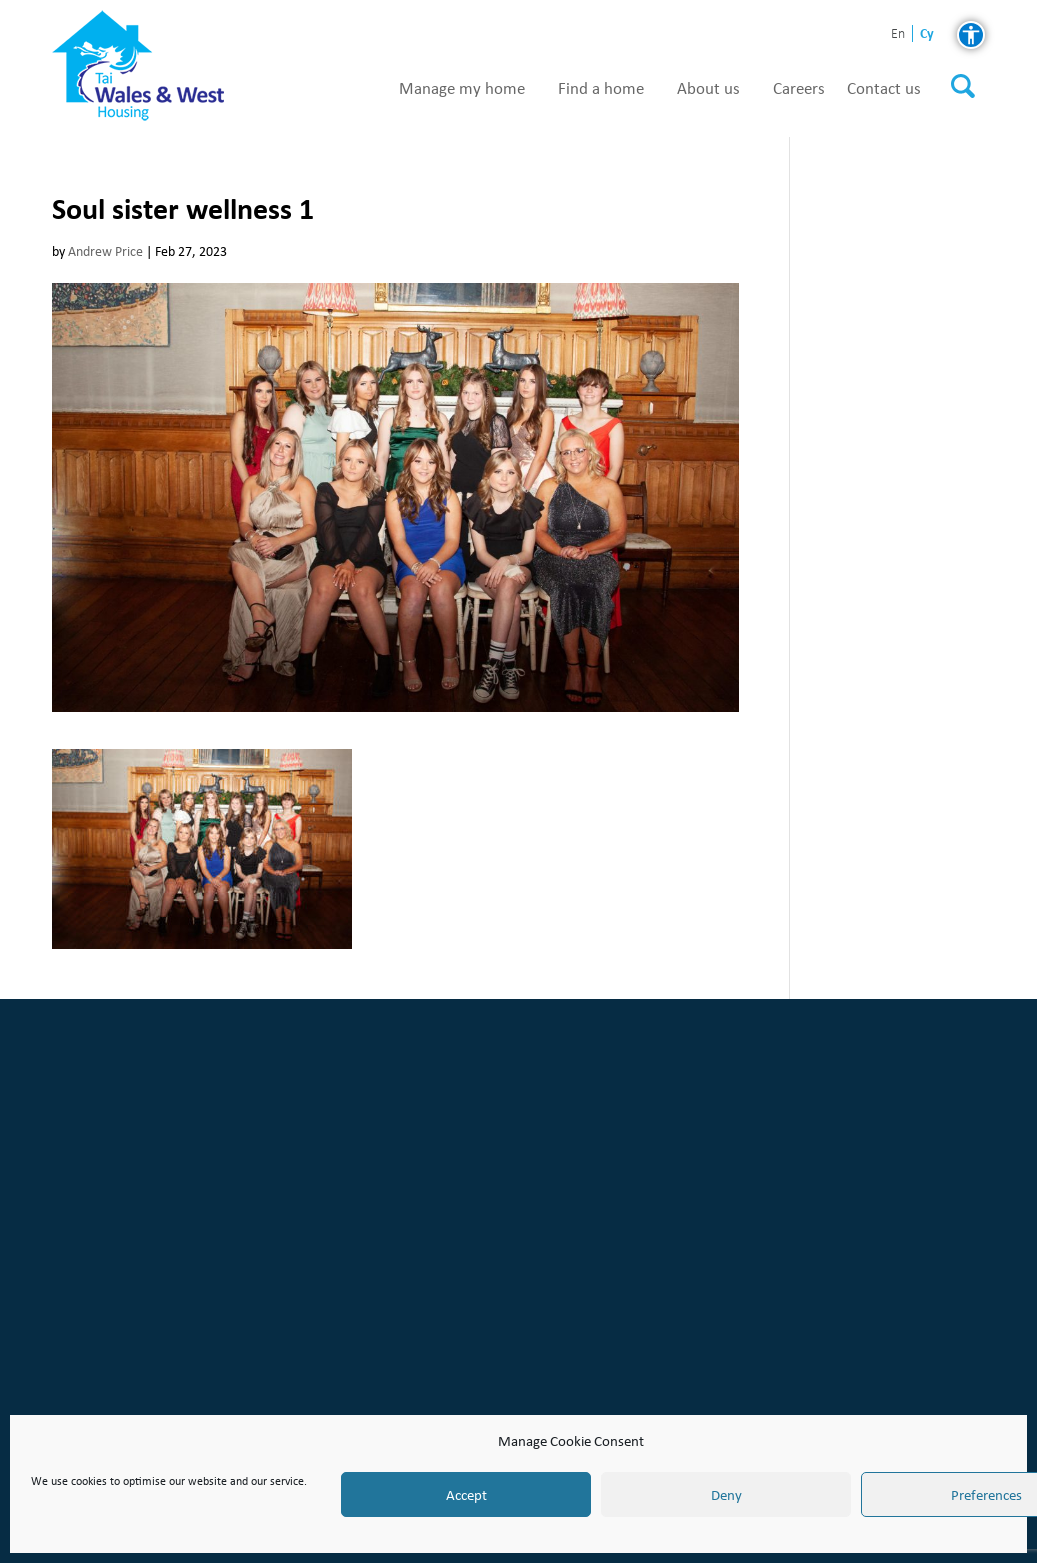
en (898, 34)
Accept (466, 1495)
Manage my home (462, 89)
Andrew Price (105, 251)
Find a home (601, 89)
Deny (726, 1495)
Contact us (884, 89)
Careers (799, 89)
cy (927, 33)
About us (708, 89)
